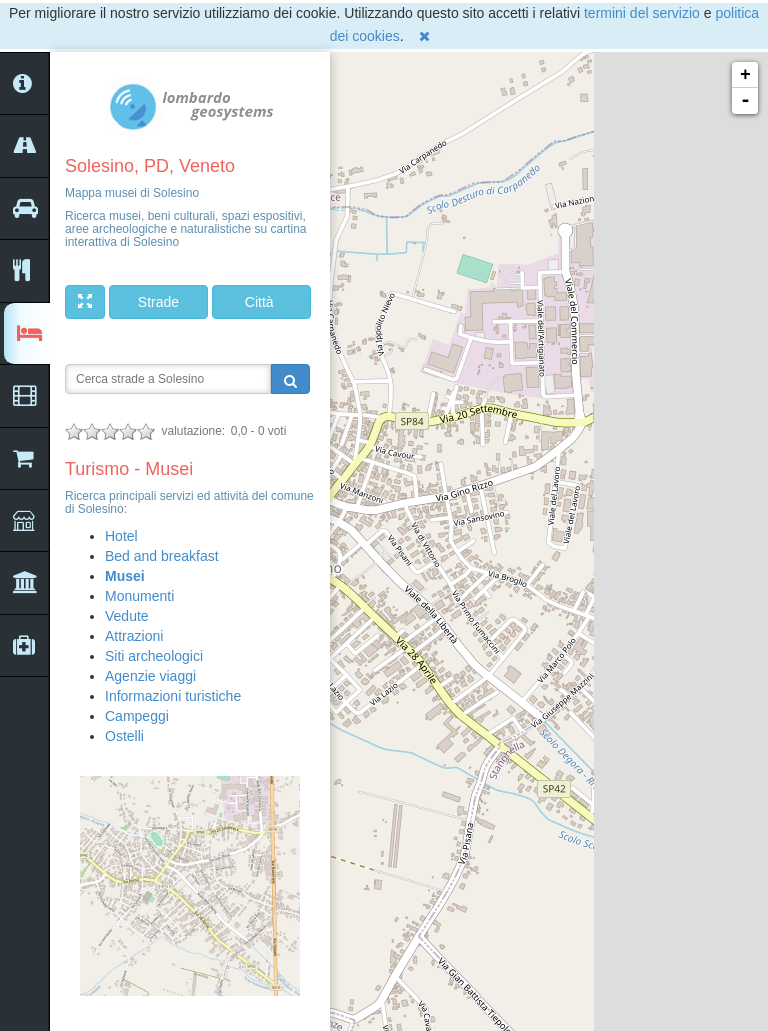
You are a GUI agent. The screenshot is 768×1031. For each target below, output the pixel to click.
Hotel (121, 536)
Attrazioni (134, 636)
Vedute (127, 616)
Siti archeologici (154, 656)
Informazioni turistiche (173, 696)
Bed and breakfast (162, 556)
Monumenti (139, 596)
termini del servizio (642, 13)
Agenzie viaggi (150, 676)
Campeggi (137, 716)
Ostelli (124, 736)
